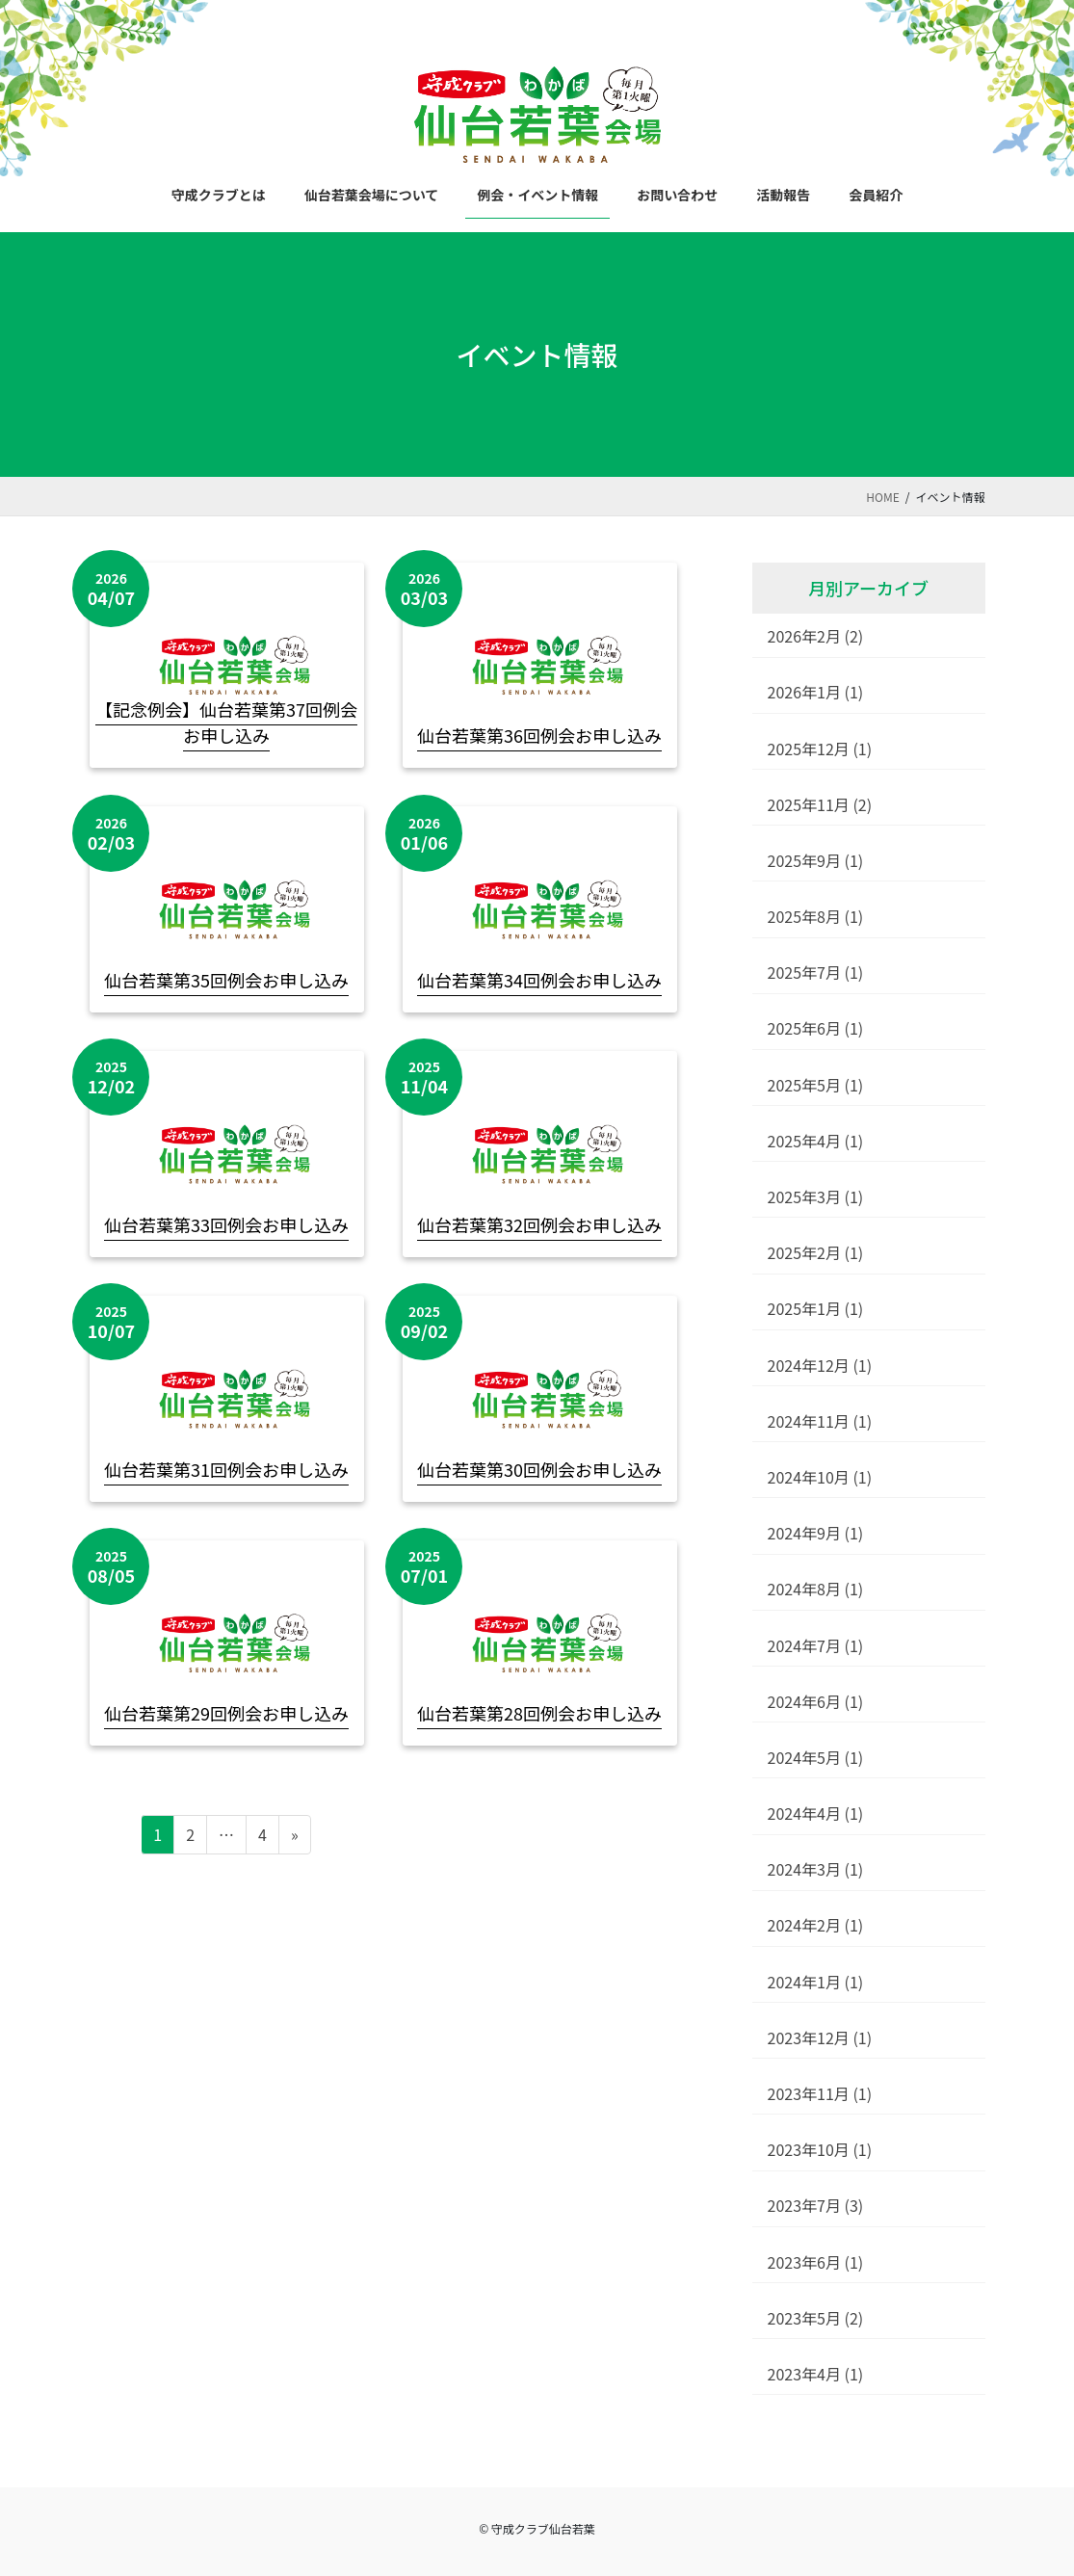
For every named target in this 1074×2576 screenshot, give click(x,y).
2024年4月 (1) (816, 1813)
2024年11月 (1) (820, 1421)
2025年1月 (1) (816, 1308)
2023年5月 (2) (816, 2317)
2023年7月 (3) (816, 2205)
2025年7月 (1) (816, 972)
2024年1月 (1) (816, 1981)
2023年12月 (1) (820, 2037)
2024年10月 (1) (820, 1476)
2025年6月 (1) (816, 1027)
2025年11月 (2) (820, 804)
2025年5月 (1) (816, 1084)
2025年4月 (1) (816, 1140)
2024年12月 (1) (820, 1365)
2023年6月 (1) (816, 2262)
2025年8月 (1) (816, 916)
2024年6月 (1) (816, 1701)
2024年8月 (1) (816, 1588)
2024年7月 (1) (816, 1645)
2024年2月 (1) (816, 1924)
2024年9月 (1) (816, 1532)
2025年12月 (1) (820, 748)
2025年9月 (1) (816, 860)
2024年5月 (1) (816, 1757)
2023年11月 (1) (820, 2093)
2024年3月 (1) (816, 1868)
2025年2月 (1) (816, 1252)
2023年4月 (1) (816, 2373)
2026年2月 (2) (816, 635)
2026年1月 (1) (816, 691)
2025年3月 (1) (816, 1196)
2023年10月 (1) (820, 2149)
